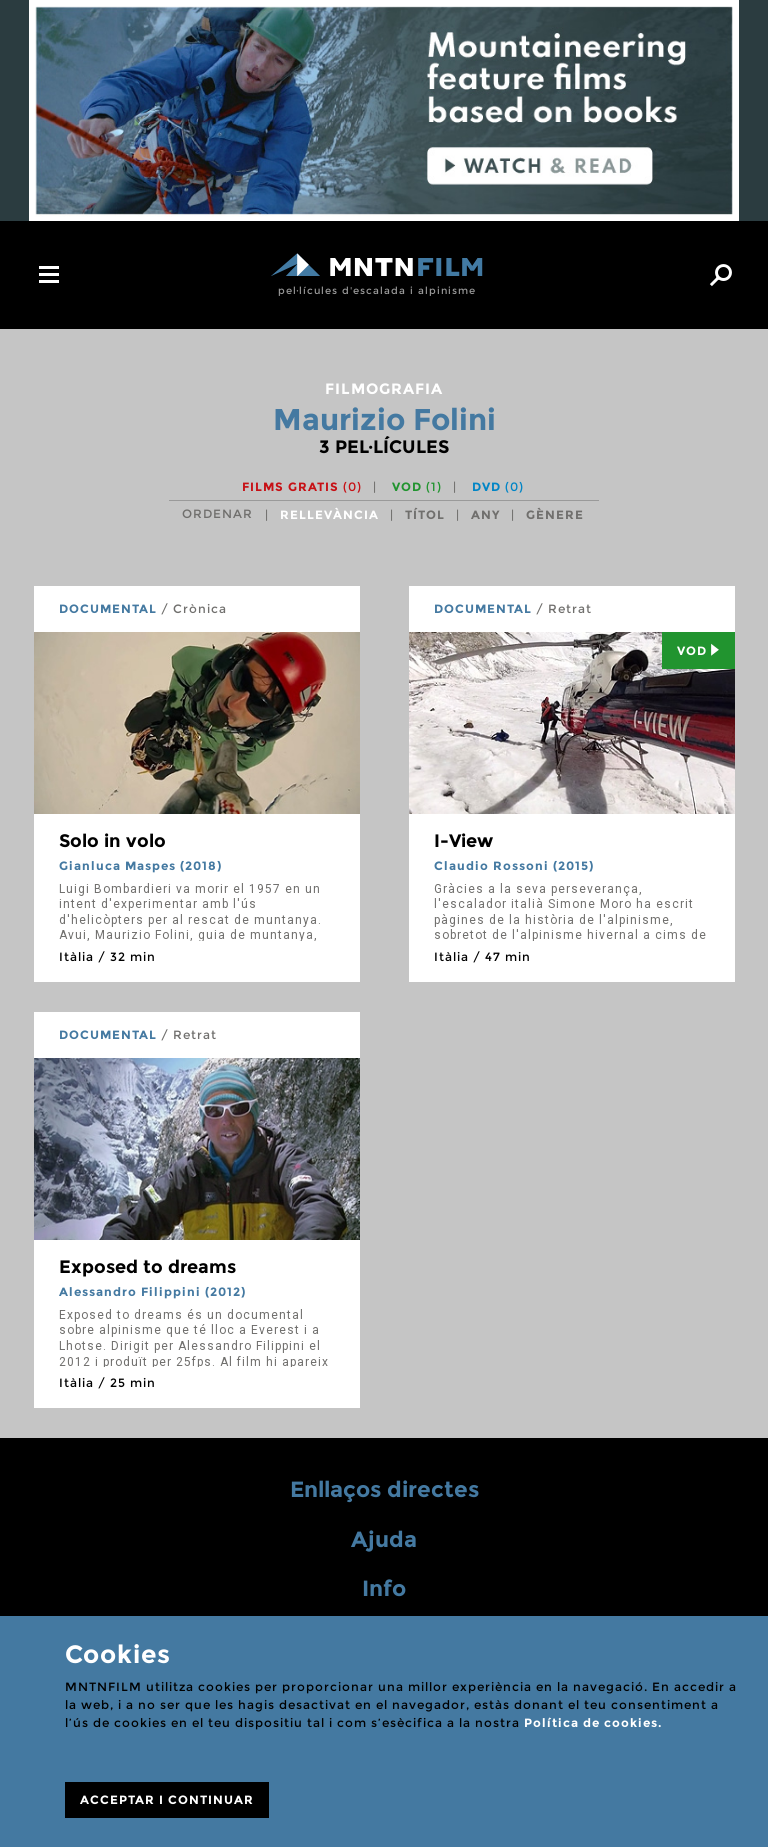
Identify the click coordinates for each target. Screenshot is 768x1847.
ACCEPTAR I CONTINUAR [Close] (167, 1799)
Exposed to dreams (147, 1267)
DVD (498, 486)
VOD (417, 486)
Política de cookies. (593, 1722)
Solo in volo (112, 841)
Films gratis (302, 486)
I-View (463, 841)
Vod (698, 650)
